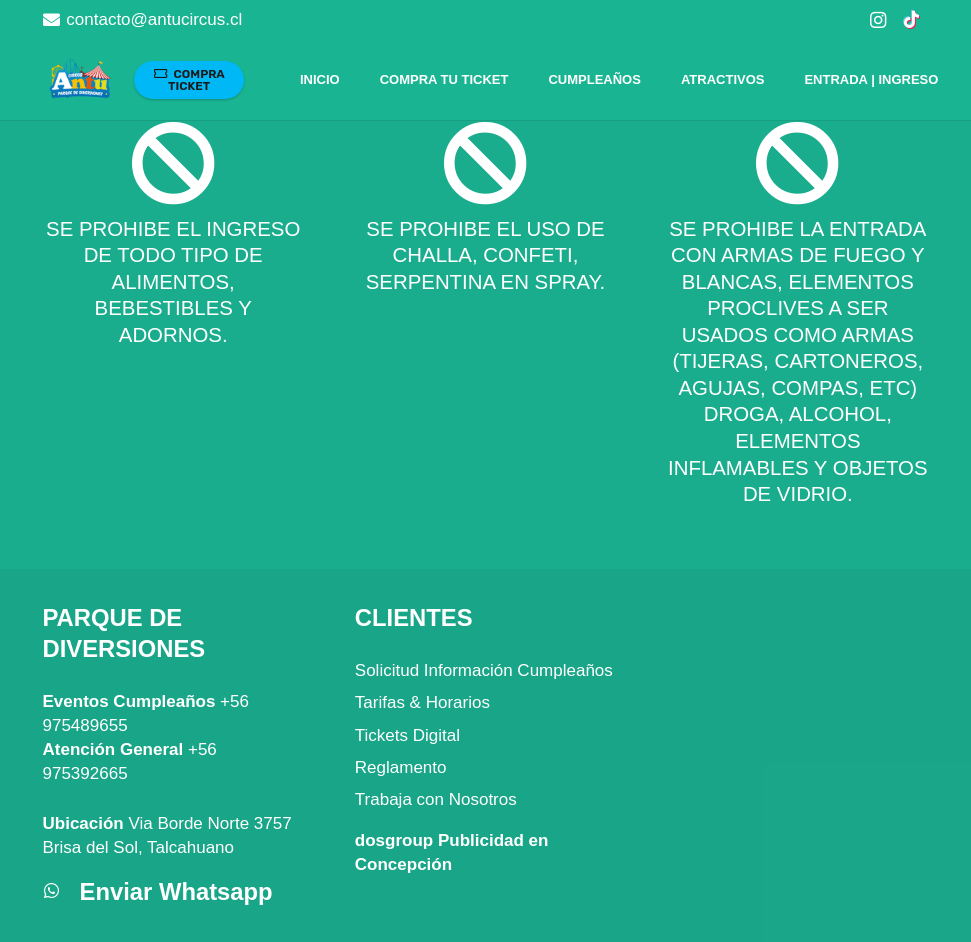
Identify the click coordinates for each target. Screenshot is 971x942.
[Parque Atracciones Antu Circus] (79, 80)
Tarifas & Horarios (422, 702)
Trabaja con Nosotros (436, 799)
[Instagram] (878, 20)
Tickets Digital (407, 735)
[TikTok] (912, 20)
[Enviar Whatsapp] (61, 892)
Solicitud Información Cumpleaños (484, 670)
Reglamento (401, 767)
